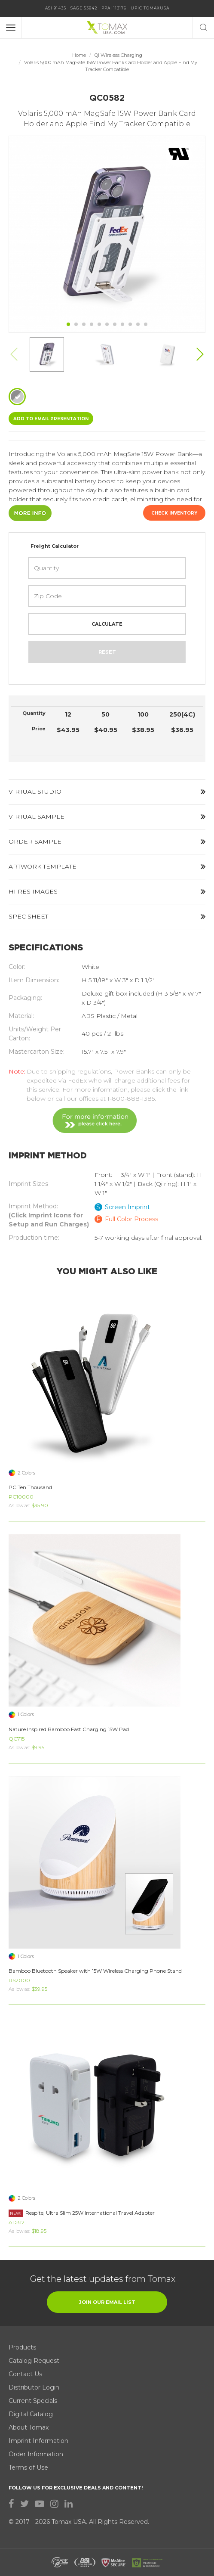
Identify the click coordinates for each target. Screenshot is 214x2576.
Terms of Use (28, 2467)
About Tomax (29, 2427)
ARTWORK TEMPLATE (107, 866)
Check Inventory (174, 513)
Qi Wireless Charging (118, 55)
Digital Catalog (31, 2414)
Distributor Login (34, 2387)
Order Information (36, 2454)
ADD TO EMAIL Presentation (51, 419)
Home (79, 55)
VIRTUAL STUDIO (107, 791)
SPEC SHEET (107, 916)
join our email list (107, 2302)
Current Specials (33, 2401)
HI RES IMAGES (107, 891)
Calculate (107, 624)
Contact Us (25, 2374)
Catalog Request (34, 2361)
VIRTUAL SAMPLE (107, 816)
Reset (107, 652)
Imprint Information (38, 2441)
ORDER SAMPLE (107, 841)
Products (22, 2347)
